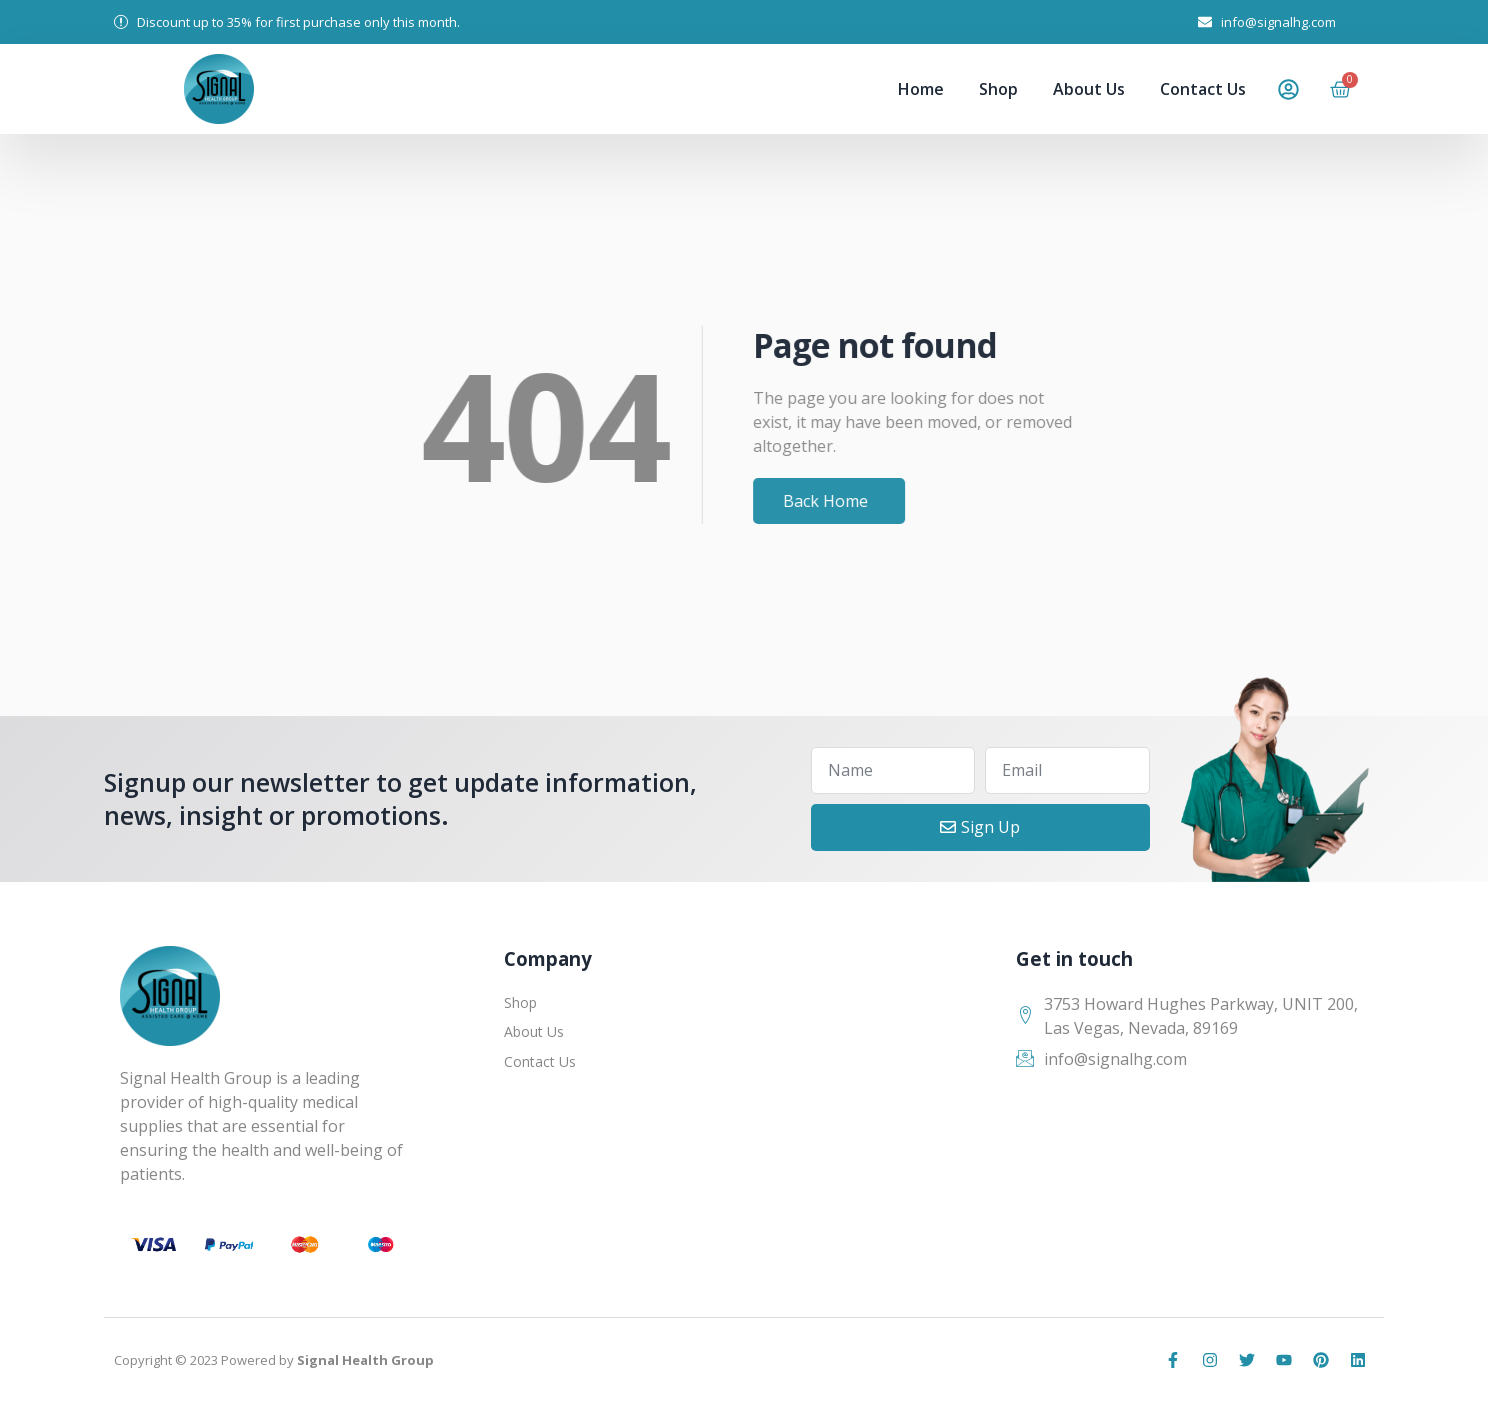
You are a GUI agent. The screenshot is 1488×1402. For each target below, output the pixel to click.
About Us (1089, 89)
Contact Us (1203, 89)
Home (921, 89)
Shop (998, 89)
